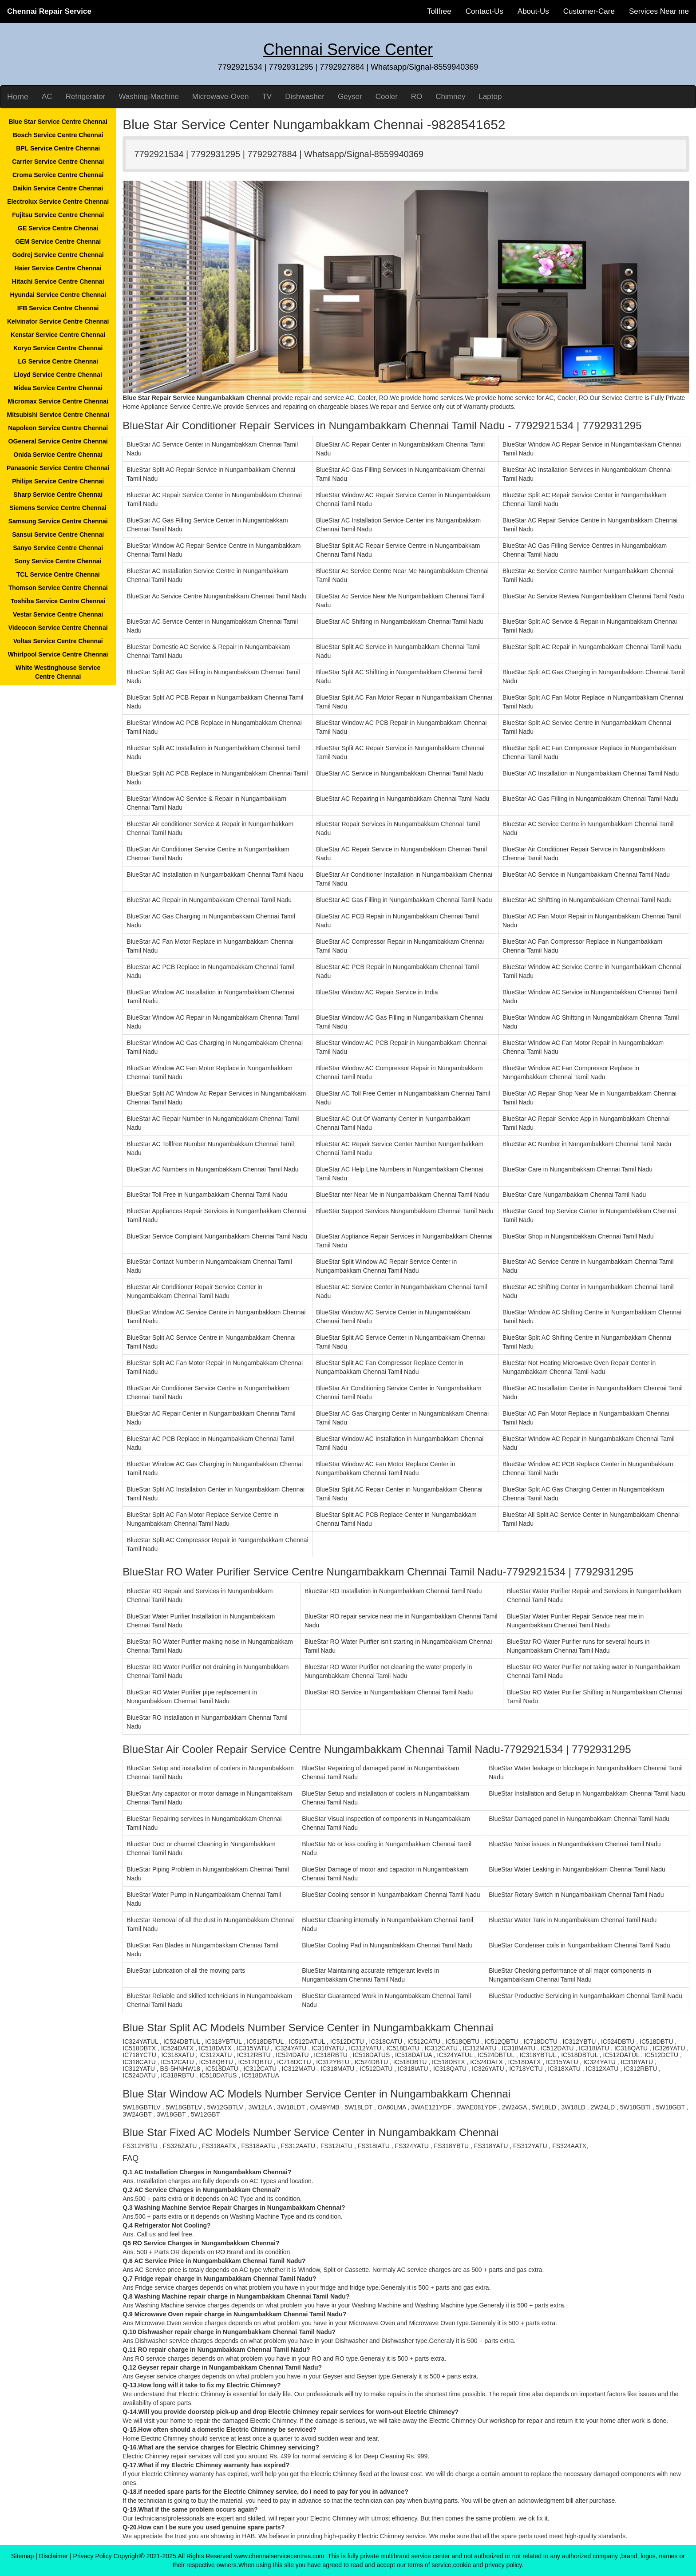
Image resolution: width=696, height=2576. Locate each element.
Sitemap (22, 2556)
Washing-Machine (148, 96)
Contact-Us (484, 11)
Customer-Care (589, 11)
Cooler (387, 96)
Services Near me (659, 11)
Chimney (450, 96)
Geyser (350, 96)
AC (47, 96)
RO (417, 96)
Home (17, 96)
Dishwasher (304, 96)
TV (267, 96)
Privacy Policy (92, 2556)
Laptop (490, 96)
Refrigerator (86, 96)
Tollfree (439, 11)
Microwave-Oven (220, 96)
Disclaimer (53, 2556)
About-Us (533, 11)
